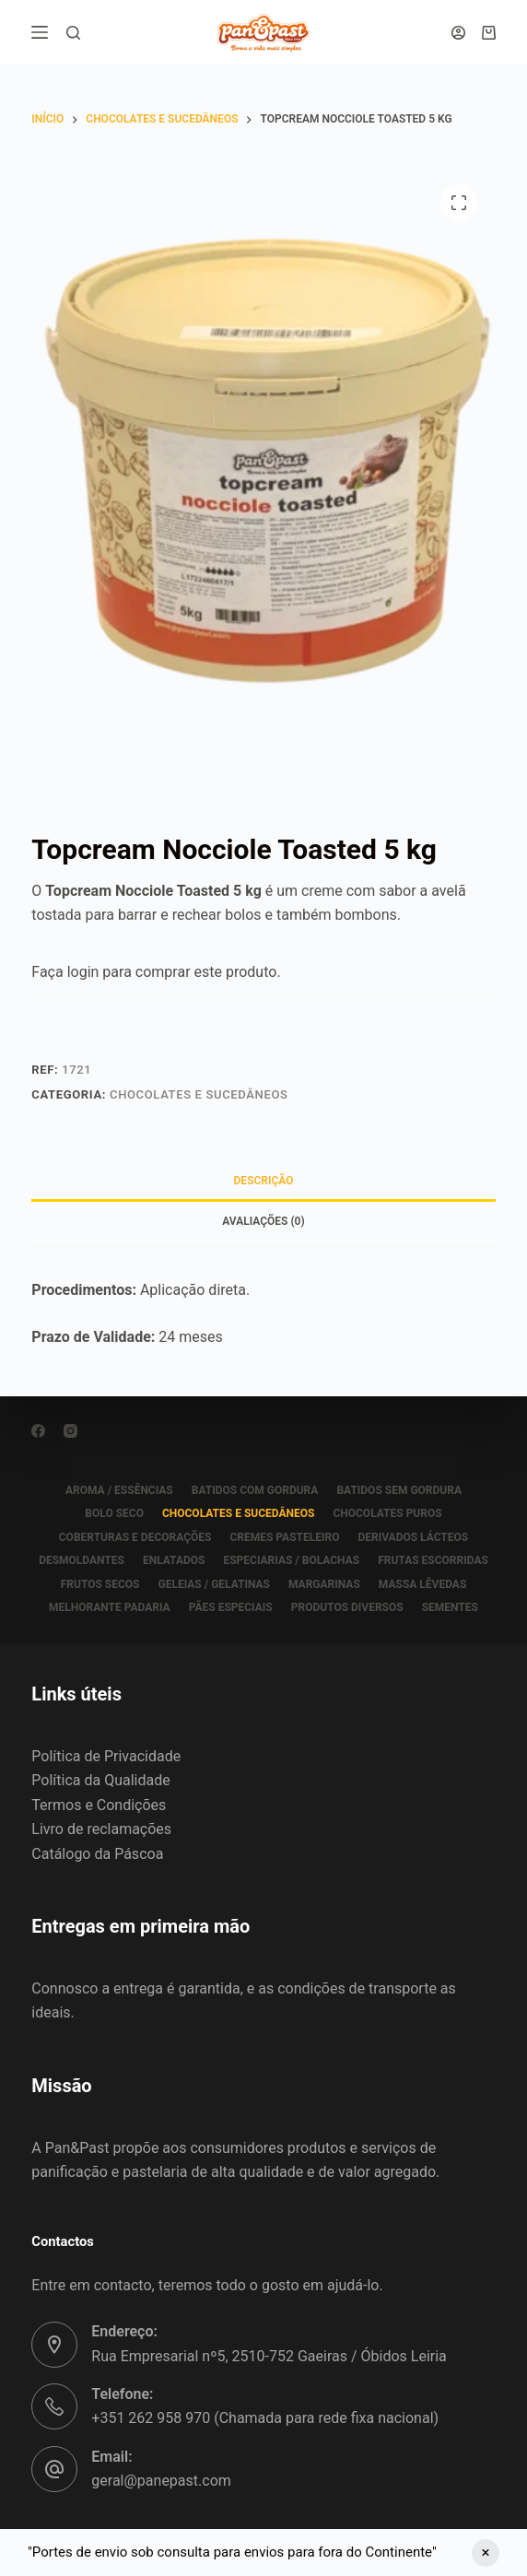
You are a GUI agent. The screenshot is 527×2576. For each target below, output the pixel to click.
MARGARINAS (324, 1584)
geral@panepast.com (160, 2480)
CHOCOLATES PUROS (387, 1513)
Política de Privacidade (106, 1756)
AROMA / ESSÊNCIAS (119, 1490)
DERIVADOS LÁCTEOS (412, 1537)
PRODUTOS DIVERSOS (347, 1607)
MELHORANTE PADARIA (109, 1607)
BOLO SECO (114, 1513)
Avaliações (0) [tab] (263, 1221)
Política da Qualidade (100, 1780)
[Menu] (39, 32)
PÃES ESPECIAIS (231, 1607)
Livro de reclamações (101, 1829)
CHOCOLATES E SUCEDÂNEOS (199, 1094)
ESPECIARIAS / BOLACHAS (291, 1560)
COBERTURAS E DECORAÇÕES (135, 1537)
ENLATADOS (174, 1560)
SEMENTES (450, 1607)
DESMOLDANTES (81, 1560)
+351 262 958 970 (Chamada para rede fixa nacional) (265, 2418)
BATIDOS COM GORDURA (255, 1490)
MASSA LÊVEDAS (422, 1584)
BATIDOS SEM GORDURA (399, 1490)
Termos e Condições (98, 1805)
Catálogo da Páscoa (97, 1854)
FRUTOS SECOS (100, 1584)
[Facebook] (38, 1431)
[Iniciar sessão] (458, 33)
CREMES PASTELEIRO (284, 1537)
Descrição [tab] (264, 1180)
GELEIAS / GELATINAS (214, 1584)
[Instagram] (70, 1431)
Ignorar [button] (485, 2553)
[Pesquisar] (73, 33)
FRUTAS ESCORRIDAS (433, 1560)
